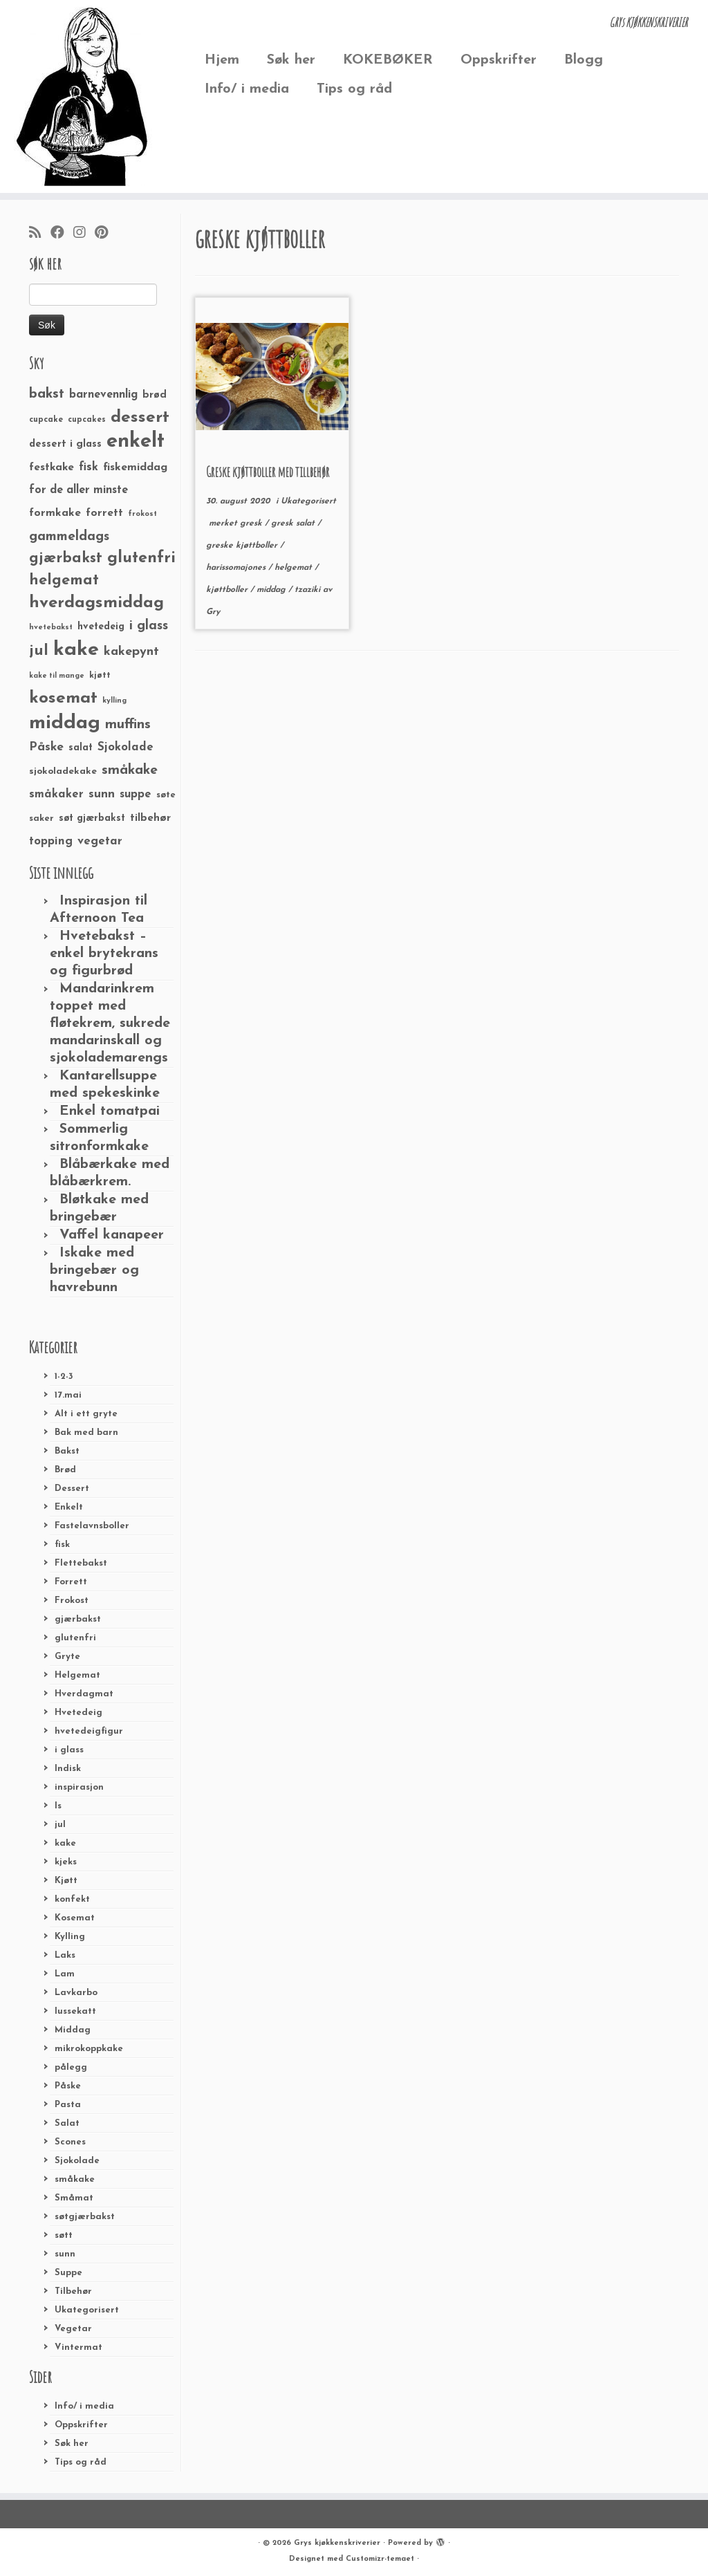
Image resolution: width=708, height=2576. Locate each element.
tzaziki (309, 590)
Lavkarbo (76, 1992)
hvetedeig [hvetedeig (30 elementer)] (100, 627)
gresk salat (294, 523)
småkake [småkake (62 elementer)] (130, 770)
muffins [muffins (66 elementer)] (128, 725)
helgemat (294, 568)
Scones (70, 2142)
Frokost (71, 1600)
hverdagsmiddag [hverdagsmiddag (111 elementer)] (96, 603)
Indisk (68, 1768)
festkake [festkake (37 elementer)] (51, 467)
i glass (69, 1749)
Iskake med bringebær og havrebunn (94, 1270)
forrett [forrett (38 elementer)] (104, 513)
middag (272, 590)
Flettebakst (81, 1563)
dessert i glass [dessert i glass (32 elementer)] (65, 444)
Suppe (68, 2272)
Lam (65, 1974)
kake (65, 1843)
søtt (64, 2235)
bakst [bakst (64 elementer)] (46, 394)
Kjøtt (66, 1880)
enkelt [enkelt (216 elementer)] (135, 442)
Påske (68, 2086)
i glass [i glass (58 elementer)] (148, 626)
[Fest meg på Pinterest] (106, 234)
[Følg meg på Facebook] (61, 234)
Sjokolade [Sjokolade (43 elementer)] (125, 747)
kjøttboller (228, 590)
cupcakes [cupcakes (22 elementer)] (87, 420)
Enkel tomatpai (109, 1111)
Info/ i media (247, 89)
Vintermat (78, 2347)
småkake (75, 2179)
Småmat (74, 2198)
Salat (67, 2123)
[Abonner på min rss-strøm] (39, 234)
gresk (252, 523)
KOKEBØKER (388, 60)
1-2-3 (64, 1376)
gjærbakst (78, 1619)
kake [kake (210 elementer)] (76, 650)
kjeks (66, 1861)
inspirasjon (79, 1787)
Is (58, 1805)
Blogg (583, 60)
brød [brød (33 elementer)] (154, 395)
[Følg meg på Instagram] (84, 234)
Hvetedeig (78, 1712)
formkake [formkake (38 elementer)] (55, 513)
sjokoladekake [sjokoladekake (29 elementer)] (63, 771)
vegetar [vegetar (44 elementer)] (99, 841)
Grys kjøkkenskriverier (337, 2543)
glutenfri (75, 1637)
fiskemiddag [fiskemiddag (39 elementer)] (135, 467)
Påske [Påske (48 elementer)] (46, 747)
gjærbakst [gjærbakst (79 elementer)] (65, 558)
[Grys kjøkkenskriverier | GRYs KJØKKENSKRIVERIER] (83, 96)
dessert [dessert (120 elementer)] (140, 417)
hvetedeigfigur (89, 1731)
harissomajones (237, 568)
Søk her (291, 60)
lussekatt (75, 2011)
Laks (65, 1955)
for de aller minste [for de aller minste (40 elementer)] (78, 490)
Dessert (72, 1488)
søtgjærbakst (85, 2216)
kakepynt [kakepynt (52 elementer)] (131, 651)
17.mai (68, 1395)
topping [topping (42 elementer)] (51, 841)
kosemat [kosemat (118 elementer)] (63, 698)
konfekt (72, 1899)
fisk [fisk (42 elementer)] (88, 467)
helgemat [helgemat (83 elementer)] (64, 580)
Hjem (222, 60)
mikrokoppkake (89, 2048)
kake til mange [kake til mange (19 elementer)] (56, 676)
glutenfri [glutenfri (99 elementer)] (141, 558)
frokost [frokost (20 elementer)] (142, 514)
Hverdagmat (84, 1693)
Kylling (70, 1936)
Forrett (71, 1581)
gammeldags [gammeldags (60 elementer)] (69, 537)
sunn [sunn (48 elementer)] (101, 794)
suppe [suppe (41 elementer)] (135, 794)
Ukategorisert (87, 2310)
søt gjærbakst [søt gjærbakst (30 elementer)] (92, 818)
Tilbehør (73, 2291)
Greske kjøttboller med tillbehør (268, 472)
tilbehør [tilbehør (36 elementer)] (150, 818)
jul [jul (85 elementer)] (38, 651)
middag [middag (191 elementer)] (64, 723)
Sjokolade (77, 2160)
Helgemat (77, 1675)
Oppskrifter (498, 60)
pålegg (71, 2067)
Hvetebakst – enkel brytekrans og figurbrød (104, 953)
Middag (73, 2030)
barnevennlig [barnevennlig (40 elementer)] (103, 394)
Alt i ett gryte (86, 1413)
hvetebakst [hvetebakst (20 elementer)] (51, 627)
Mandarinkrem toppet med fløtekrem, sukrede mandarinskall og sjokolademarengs (110, 1023)
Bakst (67, 1451)
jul (60, 1824)
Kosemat (75, 1918)
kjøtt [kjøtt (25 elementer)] (100, 675)
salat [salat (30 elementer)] (80, 748)
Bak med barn (86, 1432)
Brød (65, 1469)
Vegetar (73, 2328)
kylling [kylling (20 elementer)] (114, 701)
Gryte (67, 1656)
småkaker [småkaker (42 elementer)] (56, 794)
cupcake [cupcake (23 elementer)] (46, 420)
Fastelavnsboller (92, 1525)
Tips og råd (354, 89)
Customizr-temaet (380, 2559)
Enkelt (69, 1507)
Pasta (68, 2104)
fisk (62, 1544)
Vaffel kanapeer (111, 1235)
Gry (213, 612)
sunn (65, 2254)
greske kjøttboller (243, 545)
